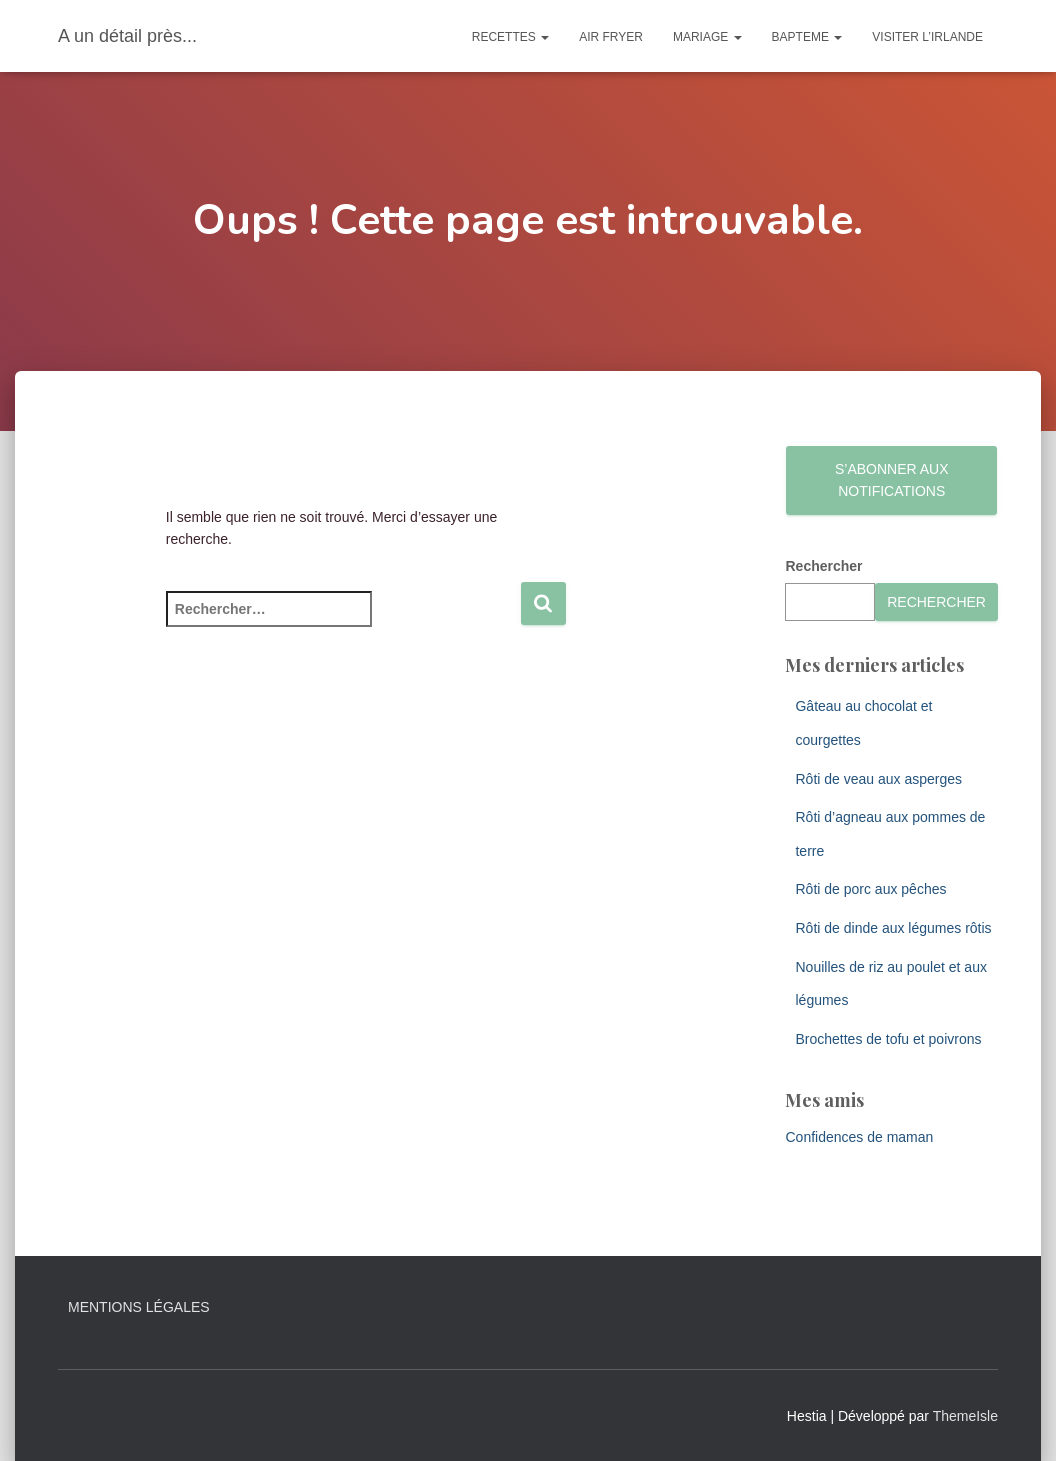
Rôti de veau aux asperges (878, 779)
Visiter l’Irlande (927, 37)
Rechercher (823, 566)
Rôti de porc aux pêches (870, 889)
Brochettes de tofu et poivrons (888, 1039)
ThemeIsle (965, 1416)
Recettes (510, 37)
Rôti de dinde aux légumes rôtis (893, 928)
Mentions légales (139, 1307)
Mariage (707, 37)
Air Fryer (611, 37)
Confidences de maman (859, 1137)
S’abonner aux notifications (892, 480)
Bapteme (807, 37)
